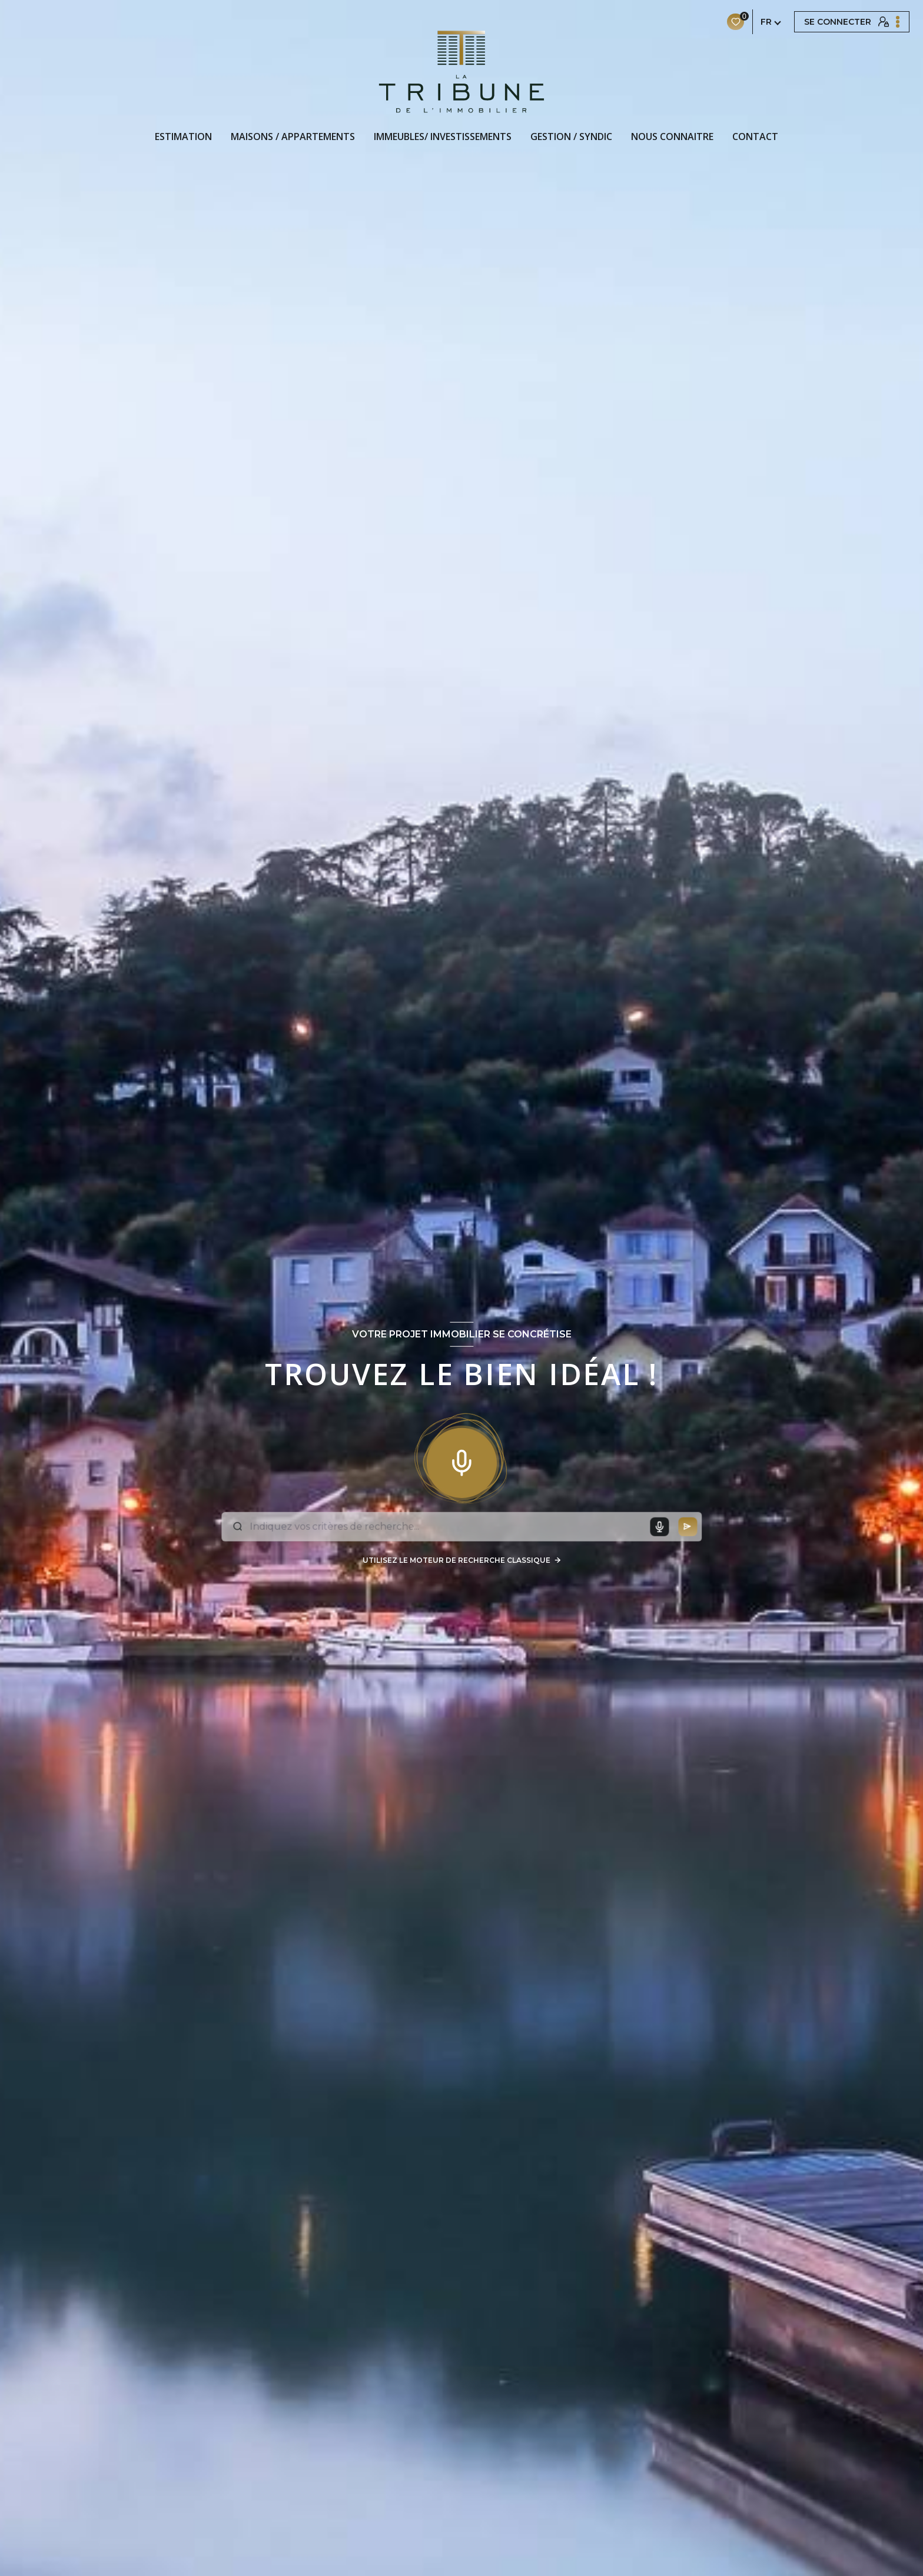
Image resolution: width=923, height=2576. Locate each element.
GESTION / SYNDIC (571, 136)
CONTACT (755, 136)
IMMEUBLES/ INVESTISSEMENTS (443, 136)
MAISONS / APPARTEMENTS (293, 136)
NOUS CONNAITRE (672, 136)
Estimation (183, 136)
